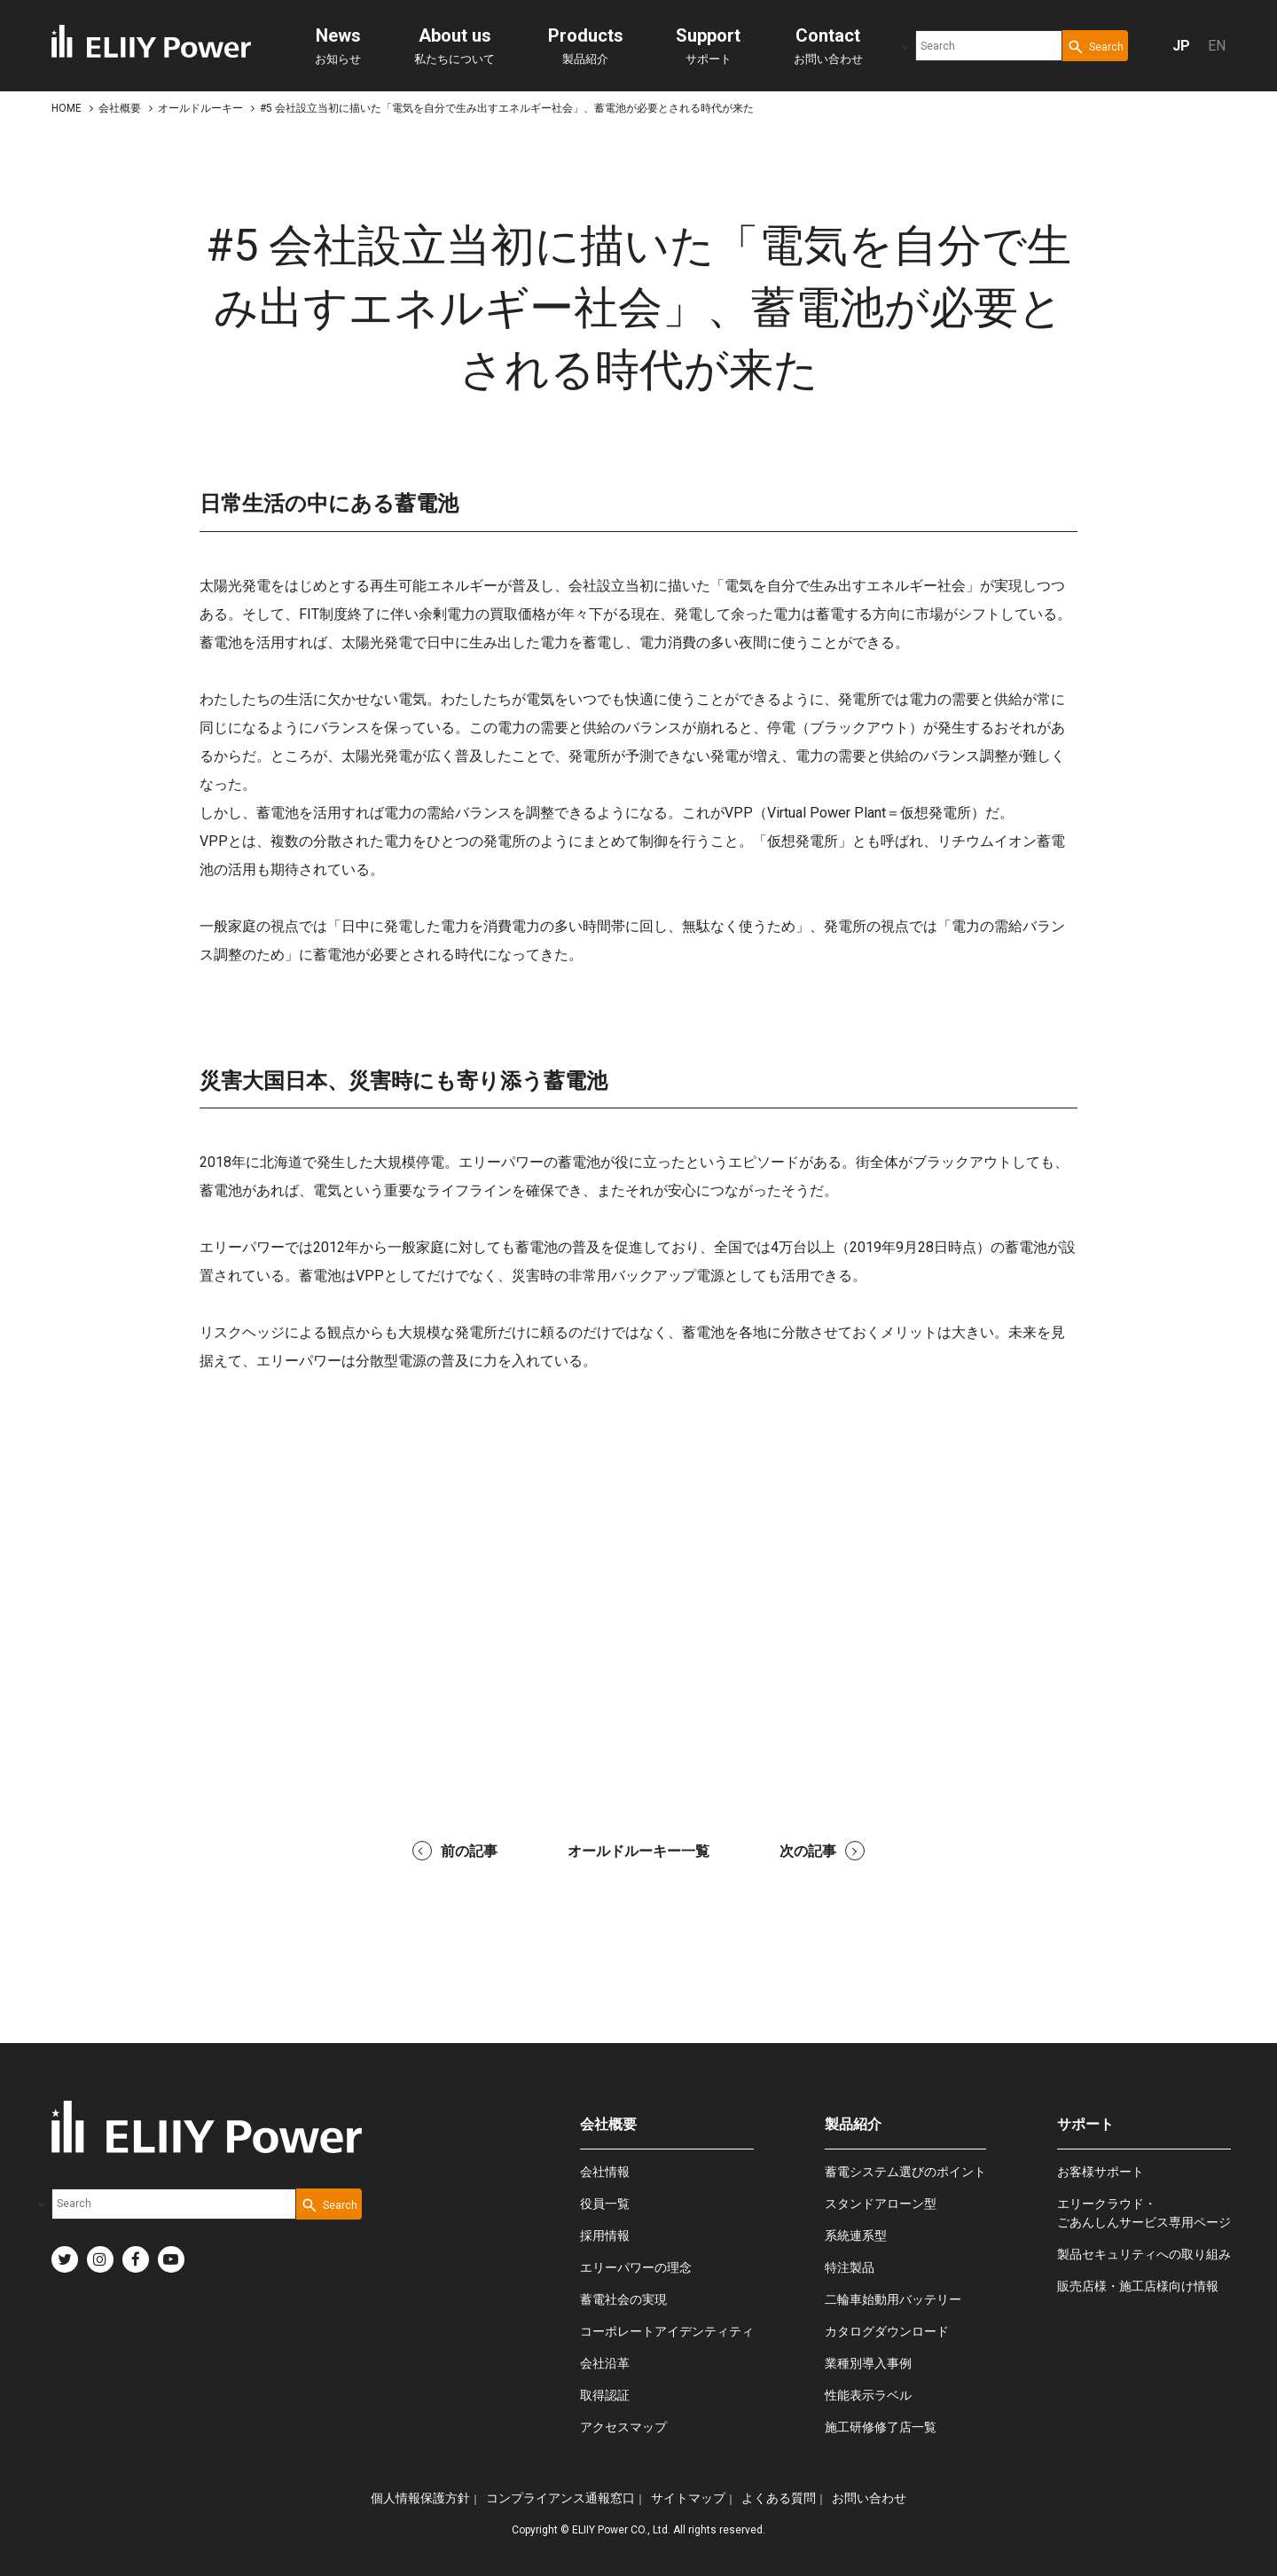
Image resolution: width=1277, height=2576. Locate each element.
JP (1181, 45)
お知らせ (338, 45)
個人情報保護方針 (420, 2498)
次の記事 (822, 1850)
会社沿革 (605, 2363)
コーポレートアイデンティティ (667, 2331)
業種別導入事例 (868, 2363)
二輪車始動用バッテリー (893, 2299)
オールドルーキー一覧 (638, 1851)
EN (1217, 45)
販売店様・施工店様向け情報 (1137, 2286)
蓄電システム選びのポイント (905, 2172)
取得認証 (605, 2395)
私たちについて (454, 45)
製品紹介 (585, 45)
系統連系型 (856, 2235)
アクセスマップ (623, 2427)
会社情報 (605, 2172)
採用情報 (605, 2235)
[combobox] (988, 45)
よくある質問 (778, 2498)
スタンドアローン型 (880, 2203)
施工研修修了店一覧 (880, 2427)
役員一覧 (605, 2203)
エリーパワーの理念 (636, 2267)
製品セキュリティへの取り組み (1144, 2254)
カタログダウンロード (887, 2331)
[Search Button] (1095, 45)
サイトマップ (688, 2498)
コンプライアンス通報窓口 (560, 2498)
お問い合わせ (828, 45)
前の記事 (454, 1850)
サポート (708, 45)
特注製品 (849, 2267)
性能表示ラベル (868, 2395)
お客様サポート (1100, 2172)
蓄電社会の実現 (623, 2299)
